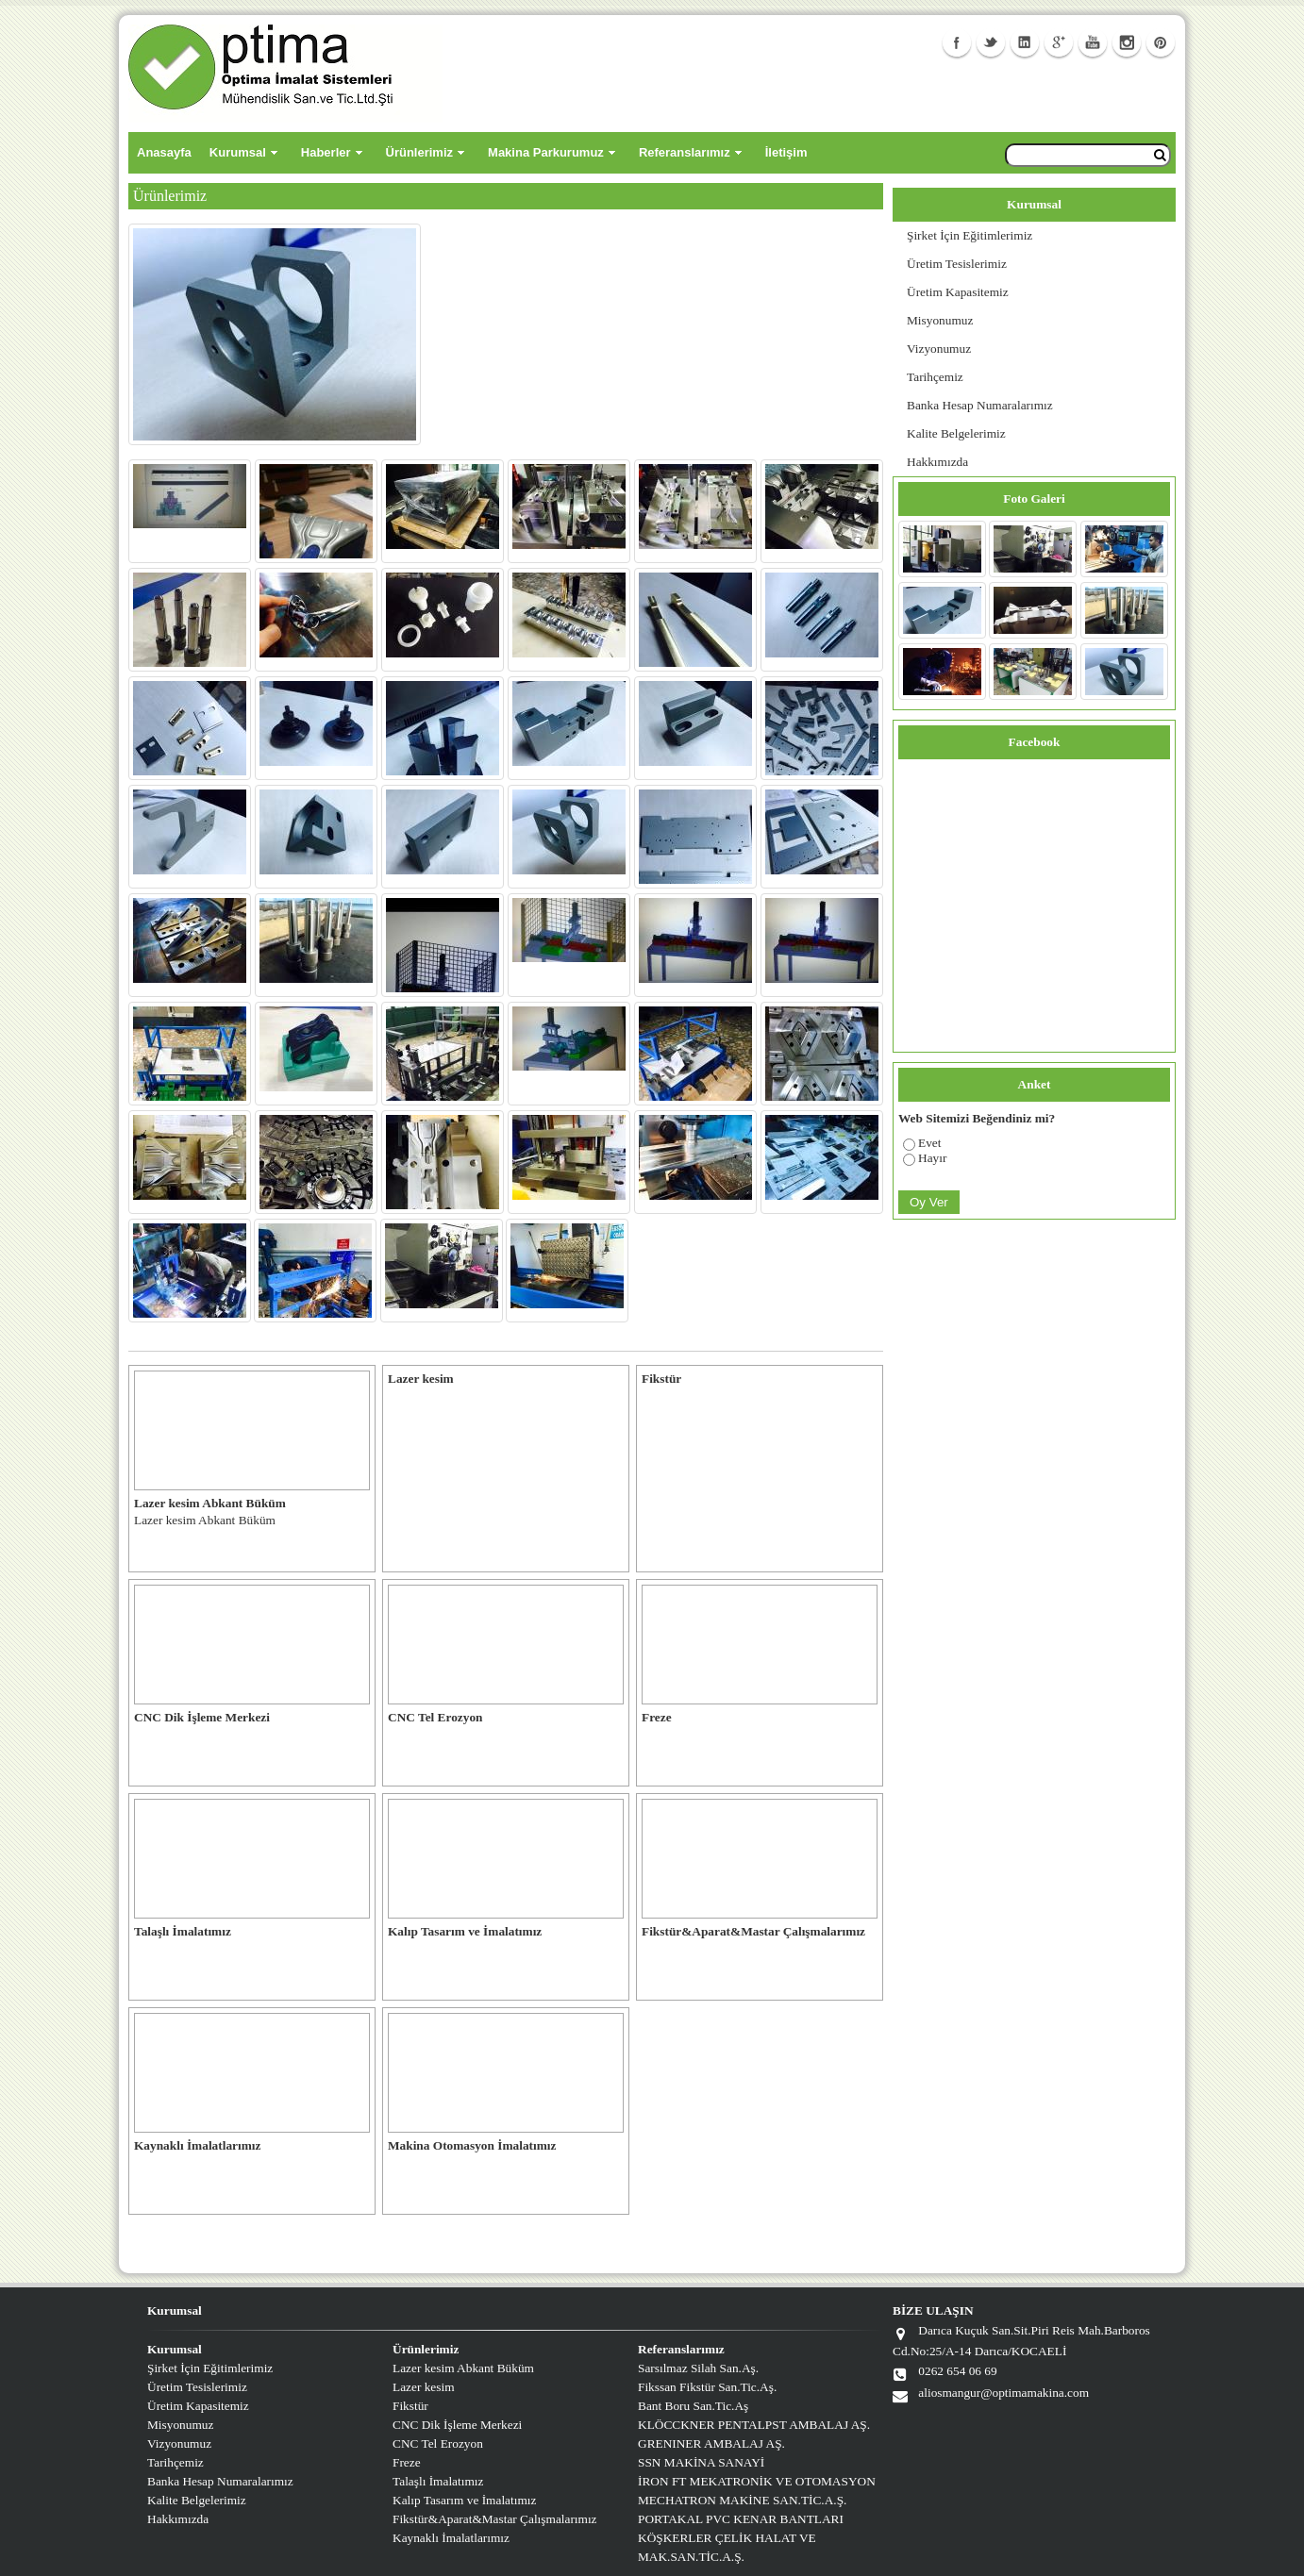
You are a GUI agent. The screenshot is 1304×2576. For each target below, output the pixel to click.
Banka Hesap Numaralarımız (980, 405)
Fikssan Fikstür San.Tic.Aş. (707, 2387)
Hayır (932, 1158)
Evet (929, 1143)
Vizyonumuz (939, 348)
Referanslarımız (684, 152)
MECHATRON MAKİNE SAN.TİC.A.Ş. (742, 2500)
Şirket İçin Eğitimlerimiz (969, 235)
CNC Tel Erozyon (438, 2443)
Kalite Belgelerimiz (956, 433)
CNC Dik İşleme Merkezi (457, 2425)
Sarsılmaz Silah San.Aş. (698, 2368)
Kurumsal (237, 152)
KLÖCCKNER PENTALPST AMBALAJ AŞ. (754, 2425)
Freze (407, 2462)
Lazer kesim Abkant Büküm (463, 2368)
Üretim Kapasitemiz (958, 292)
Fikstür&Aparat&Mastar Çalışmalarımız (495, 2519)
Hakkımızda (937, 462)
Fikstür (410, 2406)
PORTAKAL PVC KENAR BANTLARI (741, 2519)
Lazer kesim (424, 2387)
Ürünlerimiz (420, 152)
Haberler (326, 152)
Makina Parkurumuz (546, 152)
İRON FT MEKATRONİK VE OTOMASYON (757, 2481)
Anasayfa (164, 152)
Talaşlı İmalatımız (438, 2481)
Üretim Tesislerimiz (957, 264)
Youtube (1092, 42)
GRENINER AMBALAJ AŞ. (711, 2443)
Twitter (991, 42)
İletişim (786, 152)
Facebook (957, 42)
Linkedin (1025, 42)
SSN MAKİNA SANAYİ (701, 2462)
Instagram (1126, 42)
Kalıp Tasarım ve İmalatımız (464, 2500)
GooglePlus (1059, 42)
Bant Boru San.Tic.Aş (693, 2406)
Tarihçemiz (935, 377)
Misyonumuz (940, 320)
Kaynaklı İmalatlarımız (451, 2538)
